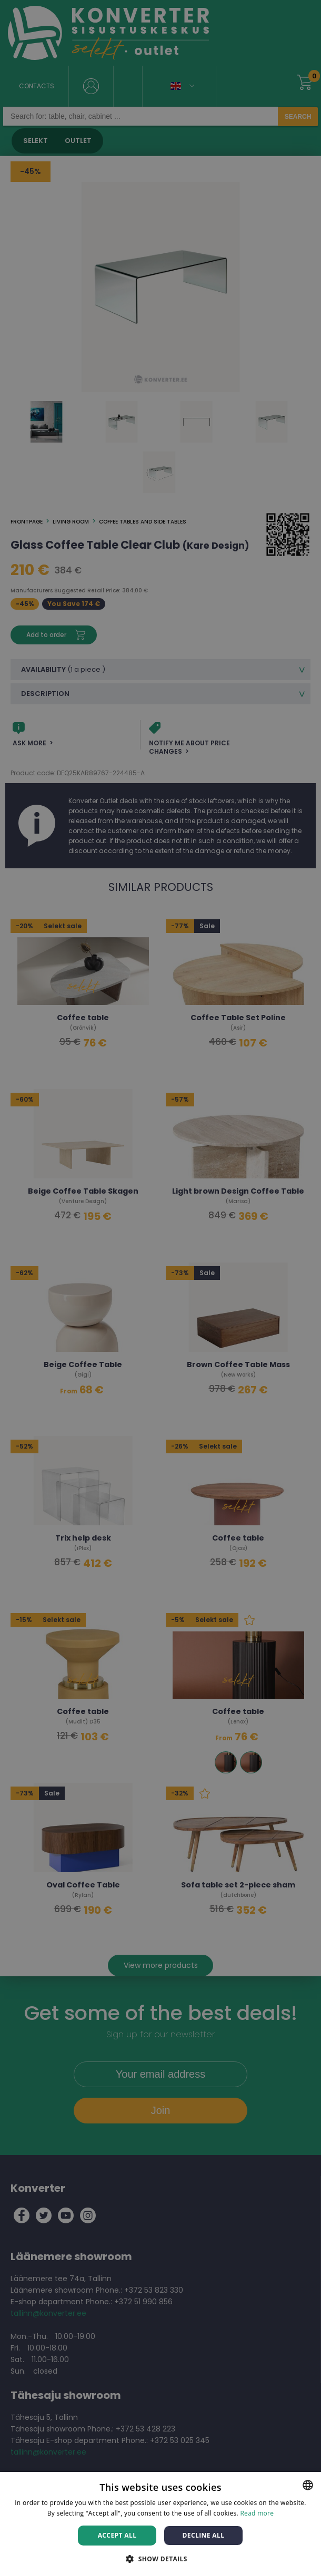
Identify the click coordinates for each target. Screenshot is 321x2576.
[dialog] (160, 1288)
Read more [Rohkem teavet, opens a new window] (257, 2513)
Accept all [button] (117, 2535)
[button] (160, 2558)
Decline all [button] (204, 2535)
